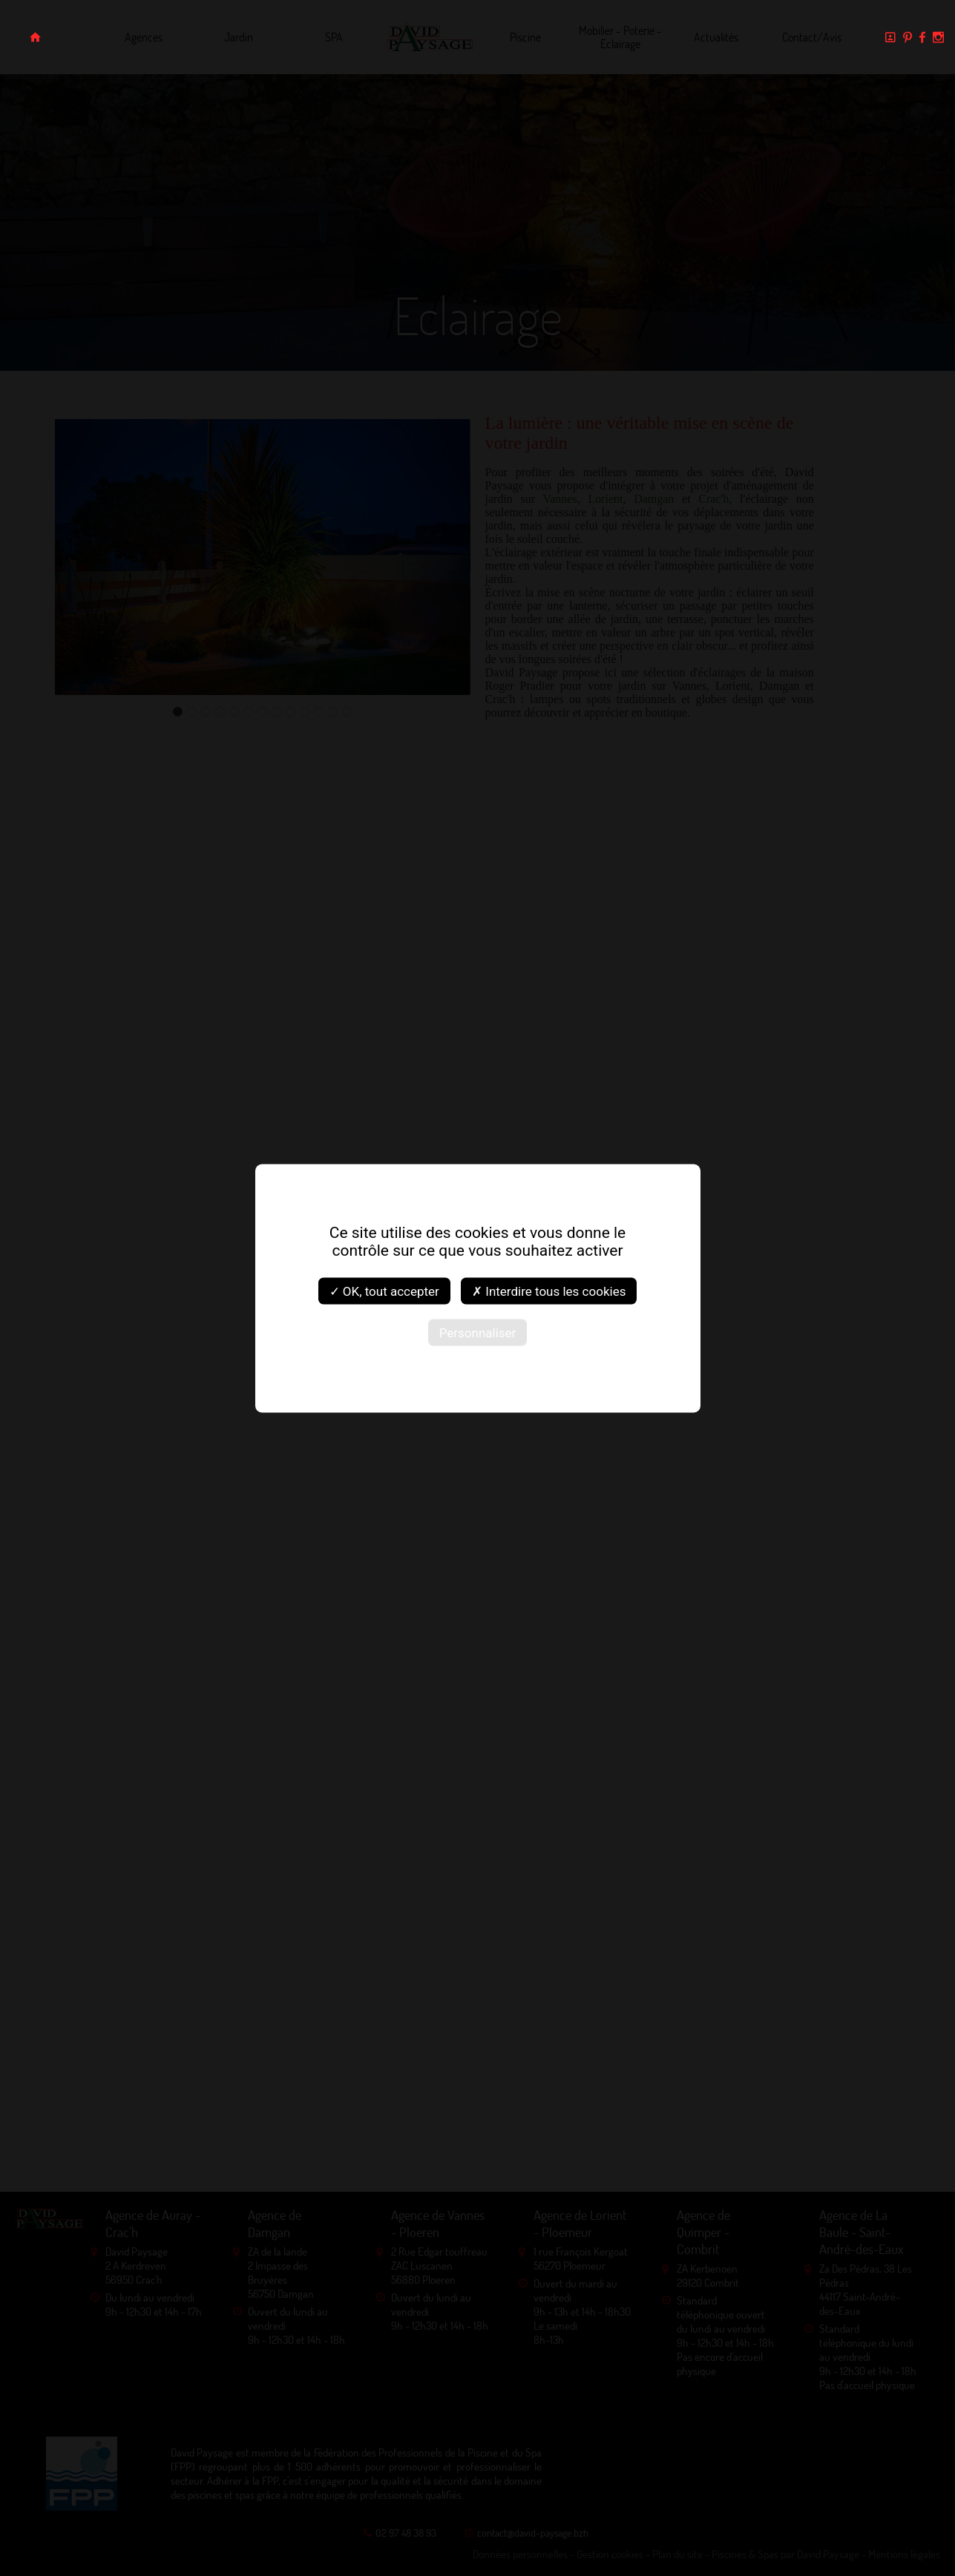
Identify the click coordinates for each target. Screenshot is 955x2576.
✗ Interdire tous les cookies (549, 1290)
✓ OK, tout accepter (384, 1290)
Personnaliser (477, 1332)
